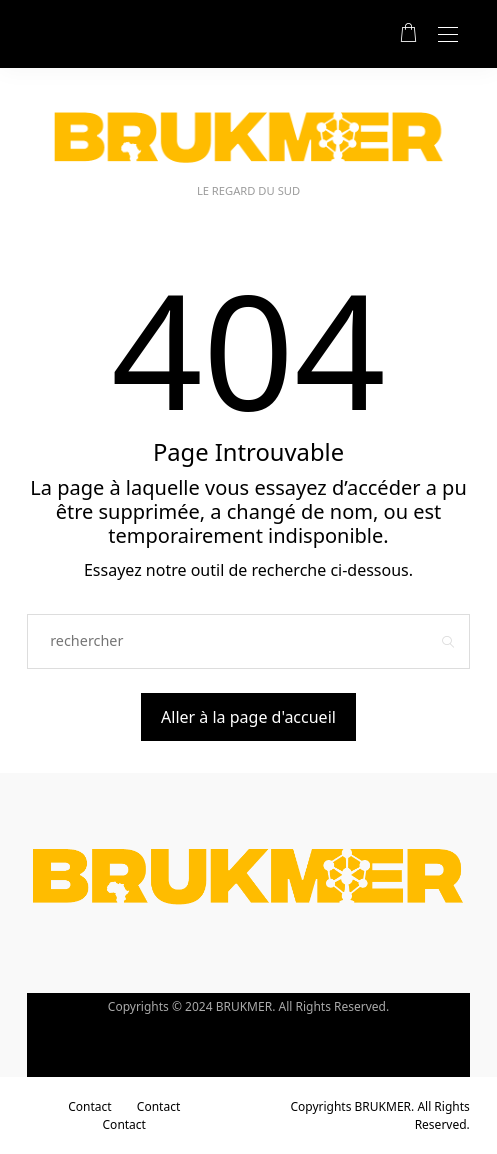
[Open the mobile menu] (448, 35)
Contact (89, 1106)
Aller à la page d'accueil (248, 717)
